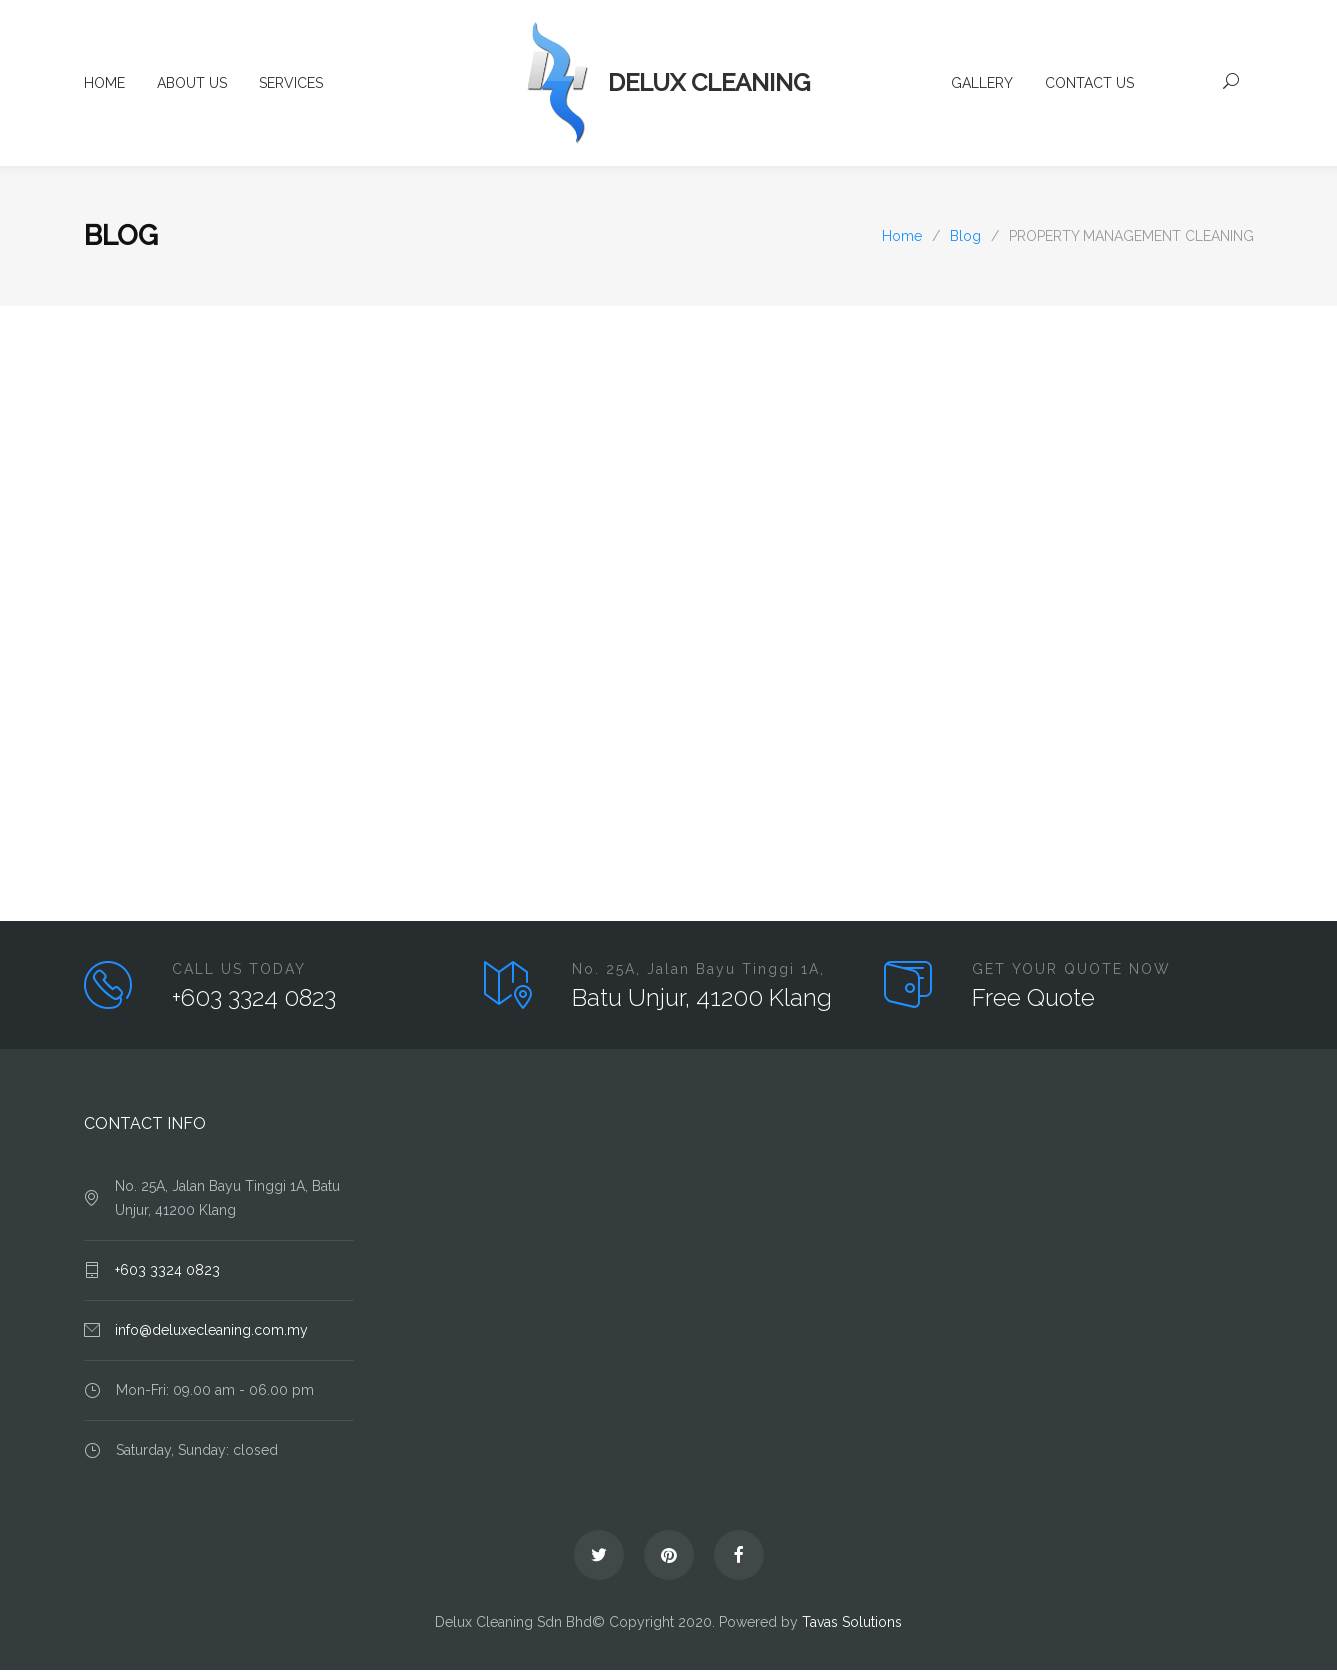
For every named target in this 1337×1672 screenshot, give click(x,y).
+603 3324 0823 (254, 999)
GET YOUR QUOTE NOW (1071, 971)
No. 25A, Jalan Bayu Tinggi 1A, (698, 971)
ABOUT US (192, 85)
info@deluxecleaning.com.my (211, 1332)
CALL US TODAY (239, 971)
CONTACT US (1089, 85)
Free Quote (1033, 999)
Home (902, 238)
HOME (104, 85)
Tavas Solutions (852, 1624)
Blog (121, 237)
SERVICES (291, 85)
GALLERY (982, 85)
